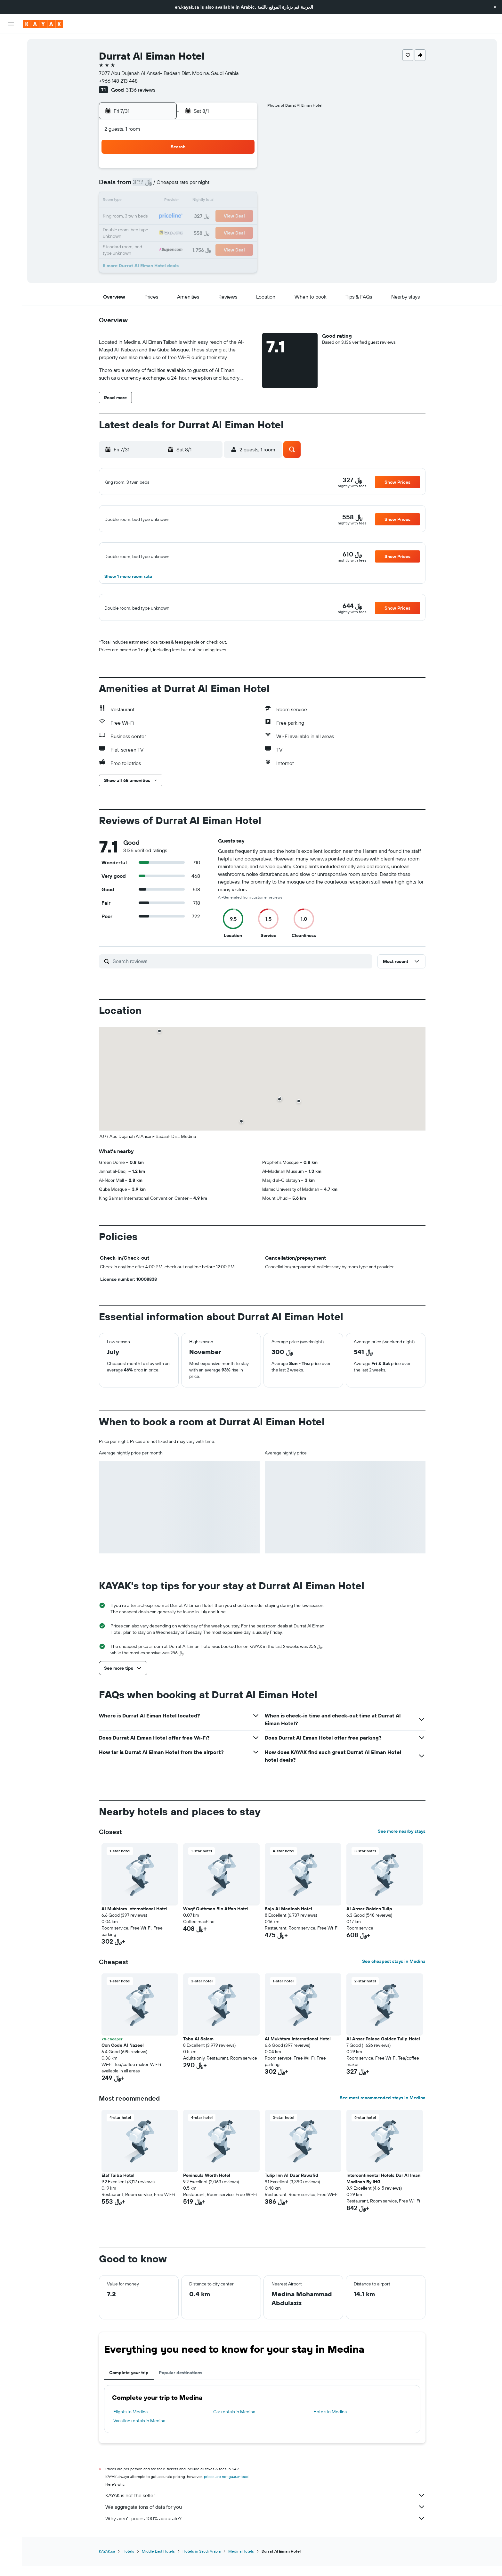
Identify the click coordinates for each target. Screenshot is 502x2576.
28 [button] (179, 232)
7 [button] (179, 186)
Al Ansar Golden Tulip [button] (369, 1948)
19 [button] (148, 216)
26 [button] (148, 232)
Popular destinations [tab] (180, 2412)
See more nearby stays (401, 1871)
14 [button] (179, 201)
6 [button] (163, 186)
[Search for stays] (11, 57)
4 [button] (240, 170)
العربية (307, 7)
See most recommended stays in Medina (382, 2137)
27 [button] (163, 232)
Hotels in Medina (330, 2451)
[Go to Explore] (11, 88)
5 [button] (148, 186)
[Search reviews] (241, 1000)
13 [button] (163, 201)
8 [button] (194, 186)
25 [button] (240, 216)
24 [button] (225, 216)
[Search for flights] (11, 43)
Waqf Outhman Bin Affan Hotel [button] (215, 1948)
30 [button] (209, 232)
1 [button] (194, 170)
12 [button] (148, 201)
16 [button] (209, 201)
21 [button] (179, 216)
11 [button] (240, 186)
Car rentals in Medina (234, 2451)
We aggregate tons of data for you (265, 2546)
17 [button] (225, 201)
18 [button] (240, 201)
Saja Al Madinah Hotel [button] (288, 1948)
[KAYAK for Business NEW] (11, 115)
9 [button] (209, 186)
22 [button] (194, 216)
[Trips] (11, 134)
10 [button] (225, 186)
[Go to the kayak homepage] (43, 24)
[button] (495, 7)
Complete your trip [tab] (129, 2412)
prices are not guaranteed (226, 2516)
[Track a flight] (11, 102)
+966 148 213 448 (118, 81)
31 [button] (225, 232)
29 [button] (194, 232)
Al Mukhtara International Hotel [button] (134, 1948)
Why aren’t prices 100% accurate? (265, 2558)
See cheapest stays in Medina (393, 2001)
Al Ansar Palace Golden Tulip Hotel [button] (383, 2078)
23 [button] (210, 216)
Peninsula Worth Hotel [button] (206, 2215)
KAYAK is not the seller (265, 2535)
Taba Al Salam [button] (198, 2078)
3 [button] (225, 170)
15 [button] (194, 201)
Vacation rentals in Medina (139, 2460)
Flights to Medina (130, 2451)
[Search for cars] (11, 70)
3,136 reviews (140, 89)
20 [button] (163, 216)
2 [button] (209, 170)
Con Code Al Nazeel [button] (122, 2085)
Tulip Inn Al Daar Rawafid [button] (291, 2215)
